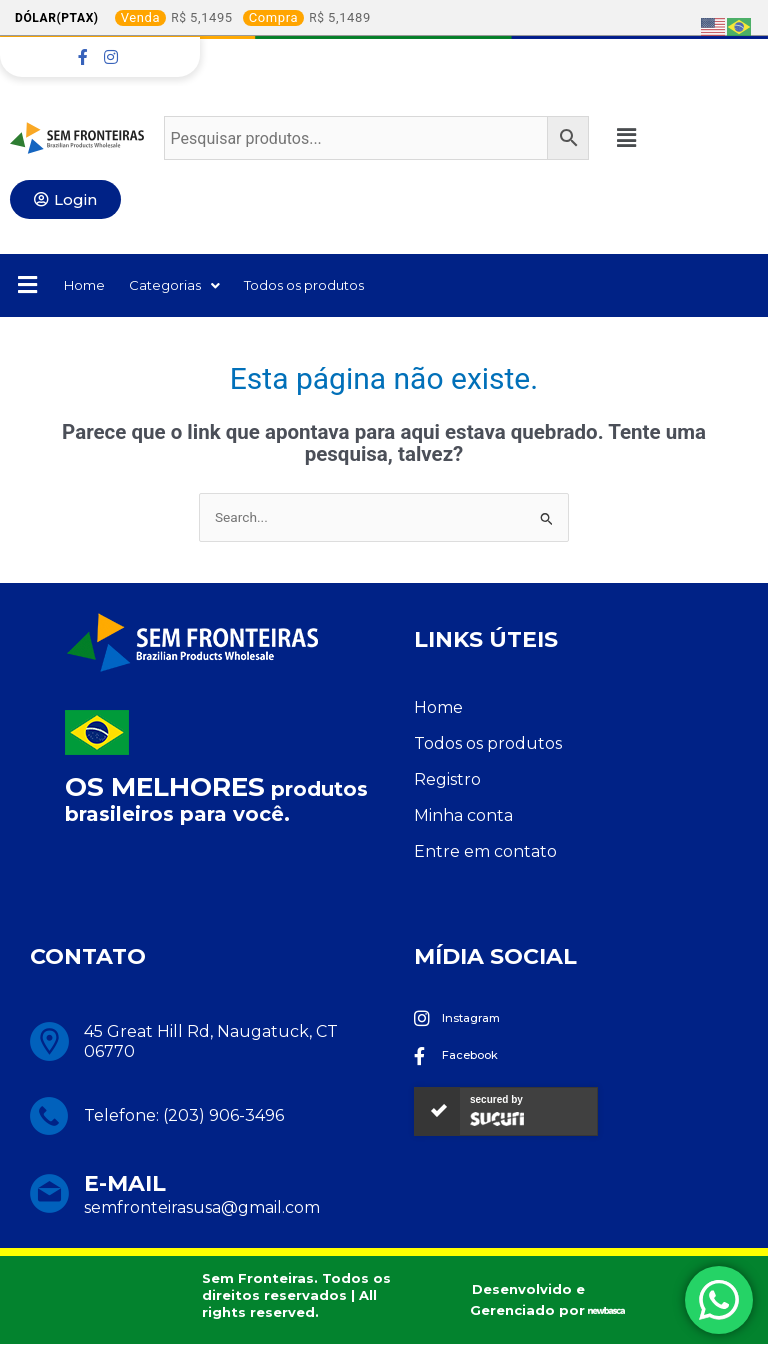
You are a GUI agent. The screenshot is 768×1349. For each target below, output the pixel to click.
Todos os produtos (338, 286)
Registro (447, 782)
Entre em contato (485, 854)
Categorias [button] (188, 286)
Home (88, 286)
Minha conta (463, 818)
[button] (636, 138)
